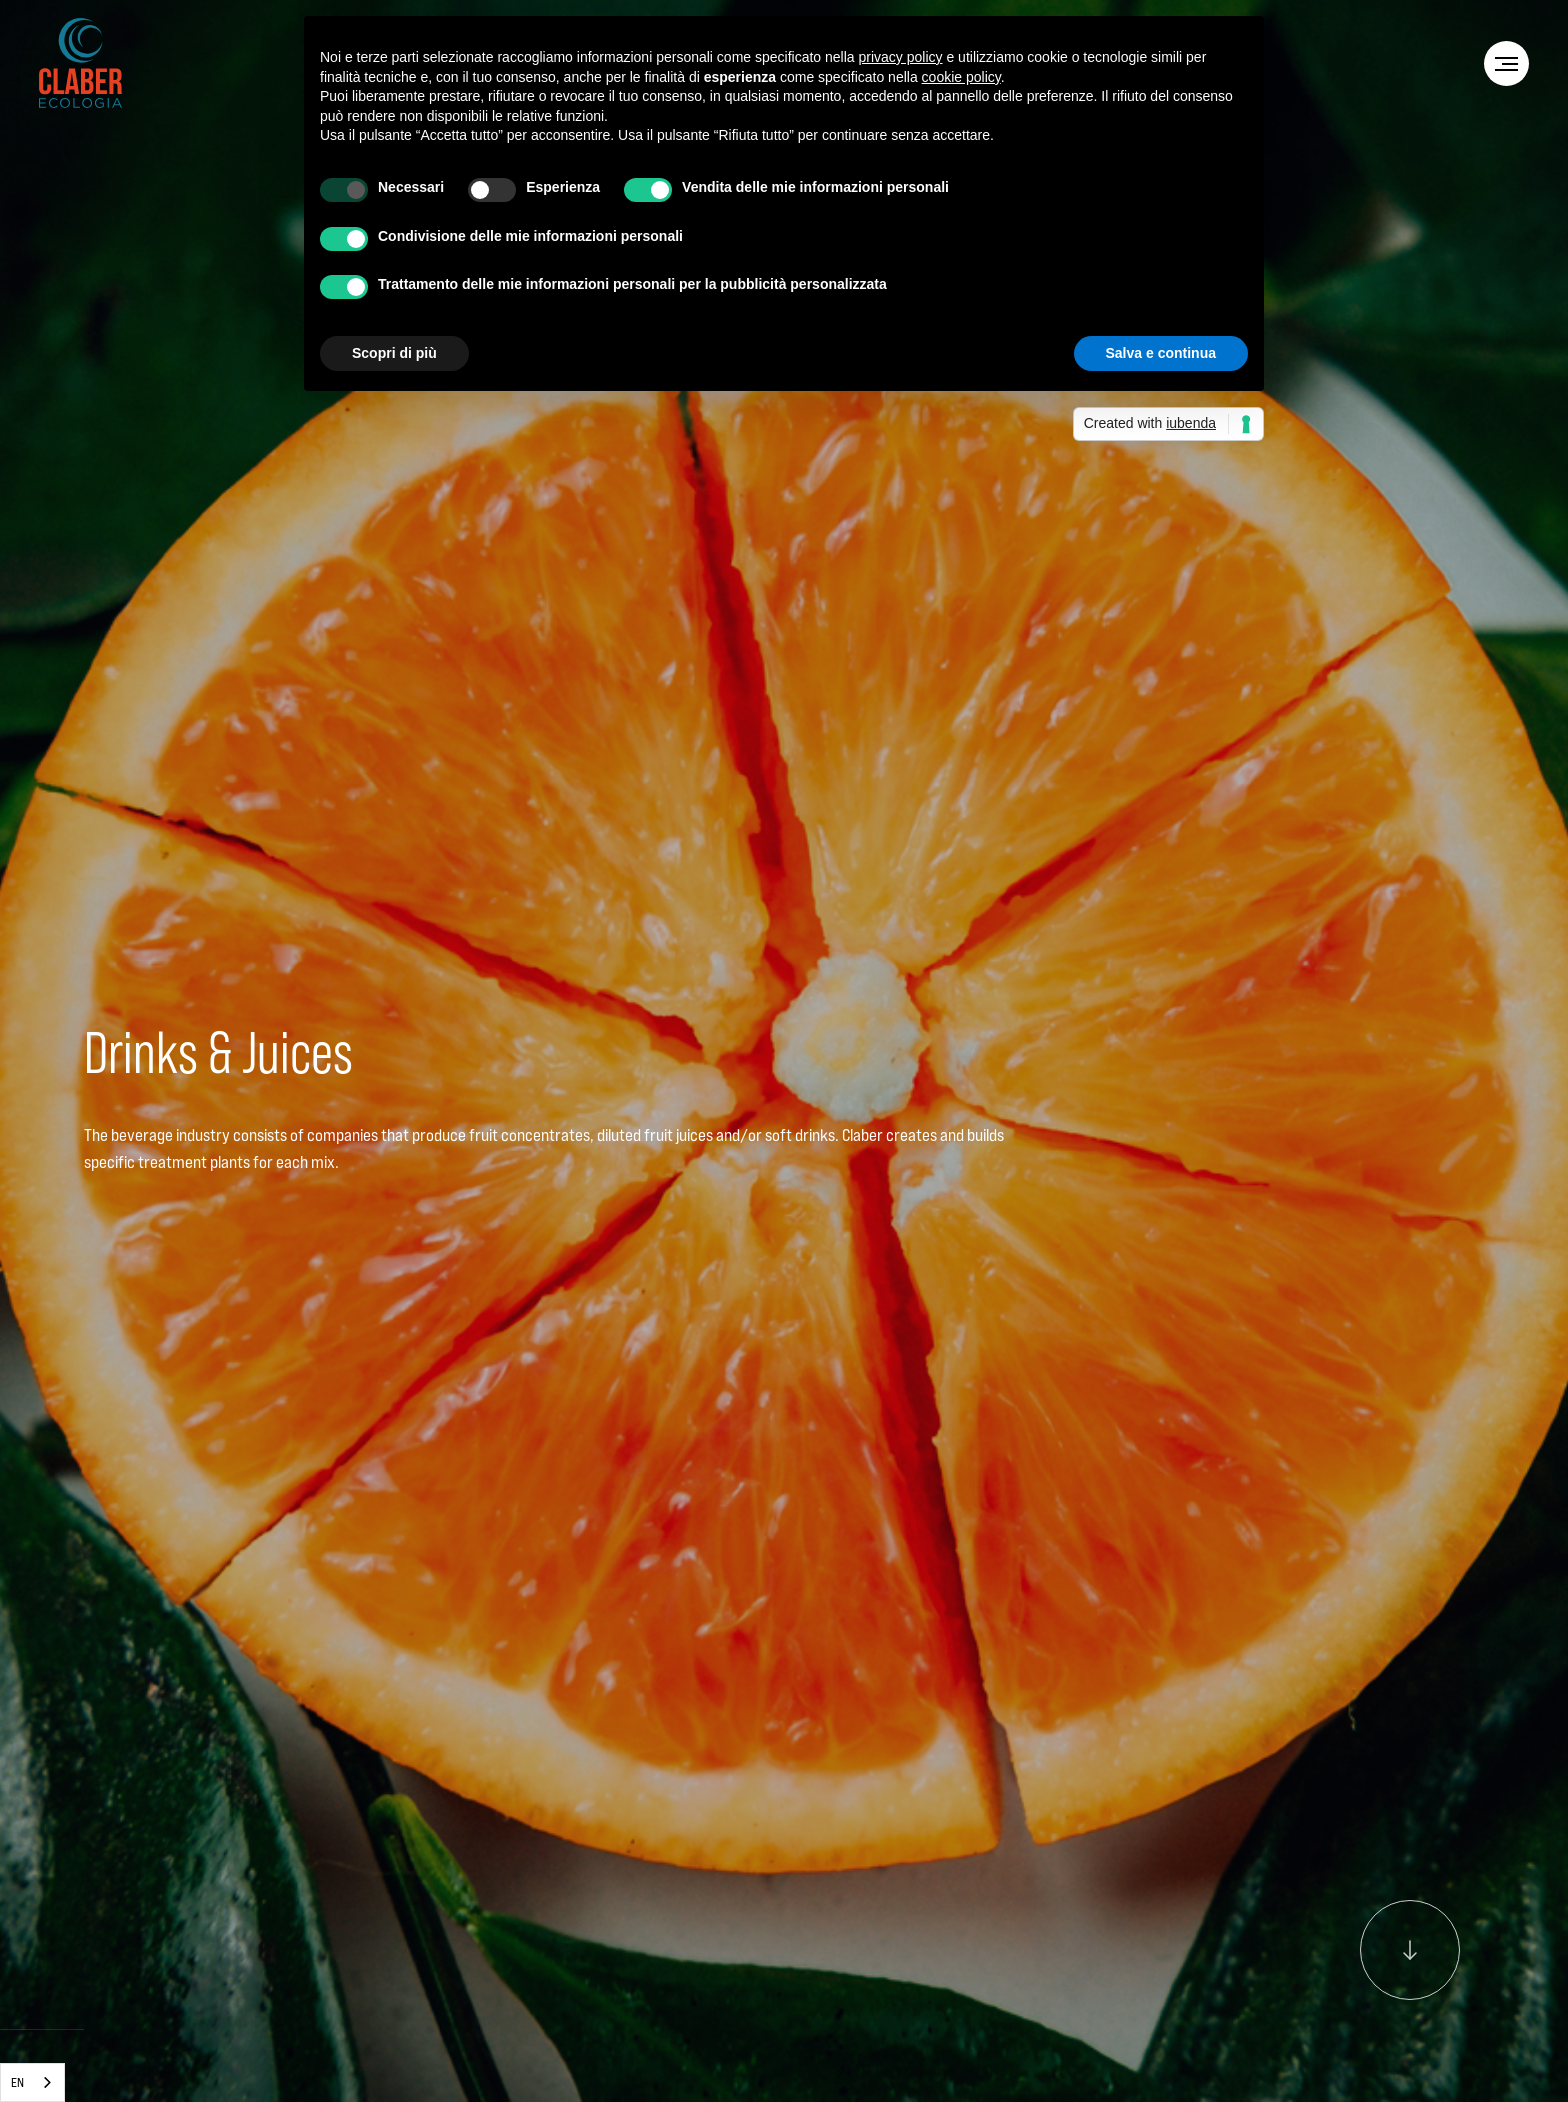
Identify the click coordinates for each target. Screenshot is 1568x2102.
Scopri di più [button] (394, 353)
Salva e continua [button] (1161, 353)
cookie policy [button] (961, 77)
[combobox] (32, 2082)
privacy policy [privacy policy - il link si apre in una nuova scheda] (901, 57)
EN (17, 2082)
